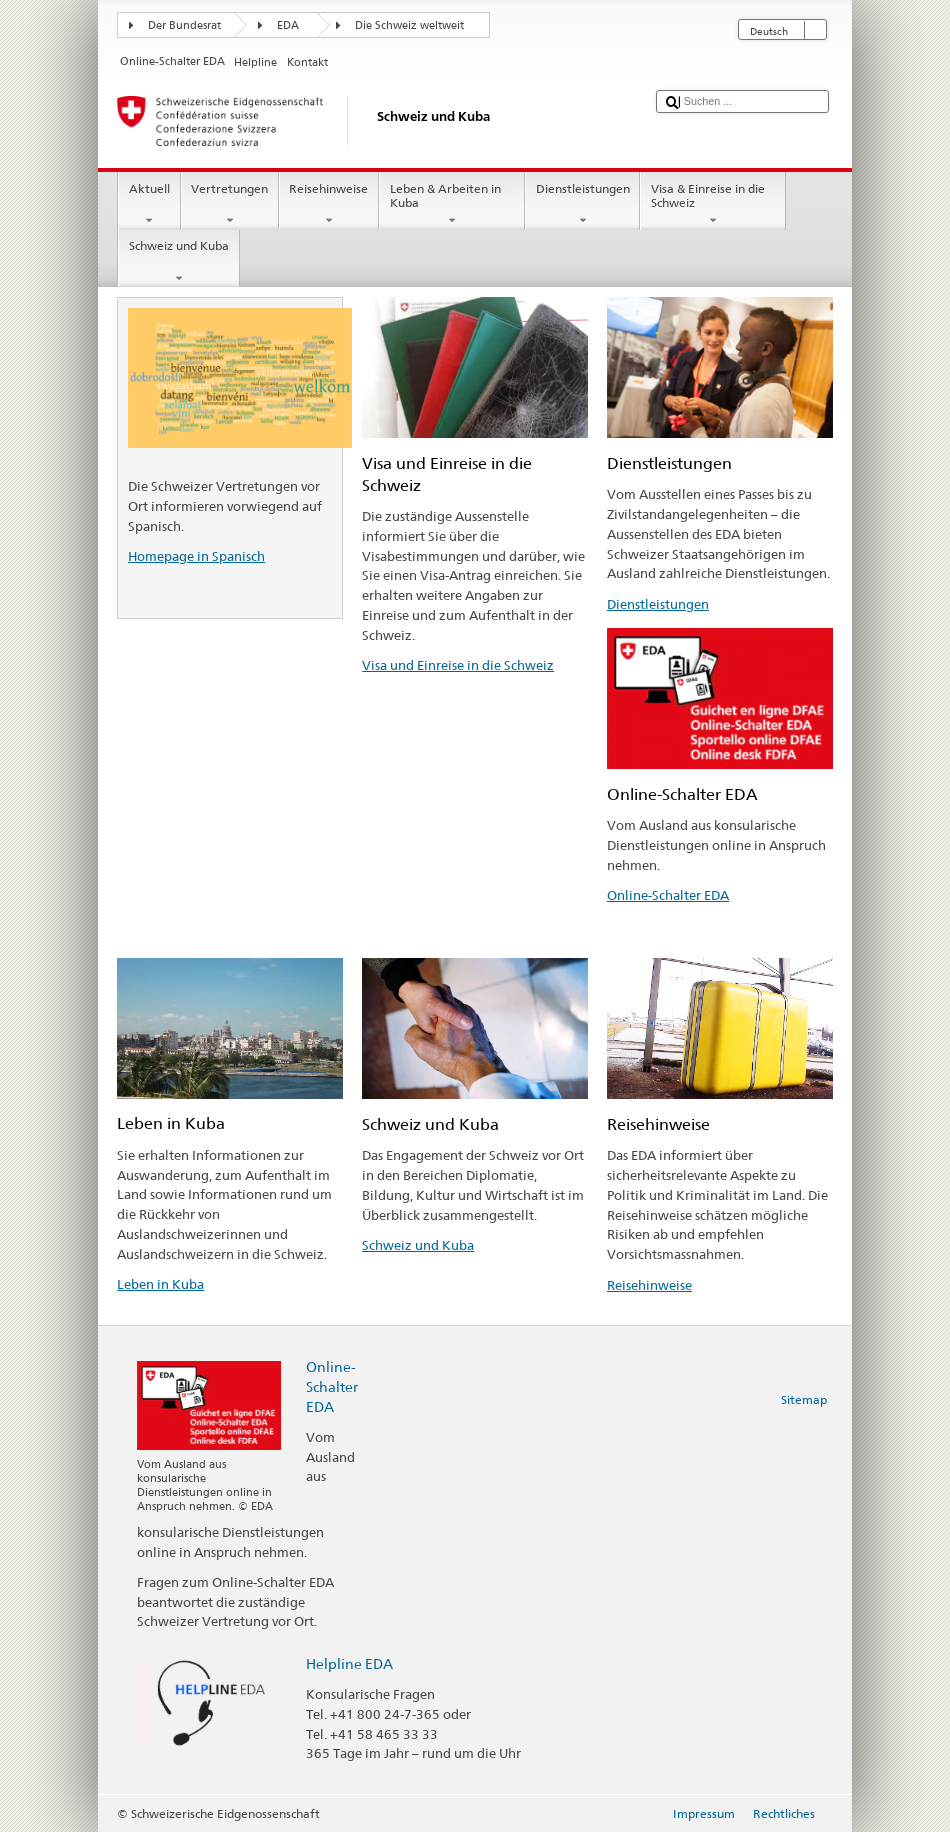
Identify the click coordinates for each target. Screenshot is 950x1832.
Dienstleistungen (582, 205)
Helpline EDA (349, 1663)
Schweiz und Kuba (178, 262)
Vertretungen (230, 205)
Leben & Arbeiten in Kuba (452, 205)
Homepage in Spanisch (196, 556)
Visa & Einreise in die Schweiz (713, 205)
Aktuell (149, 205)
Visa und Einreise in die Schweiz (458, 665)
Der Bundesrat (184, 25)
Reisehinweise (329, 205)
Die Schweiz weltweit (409, 25)
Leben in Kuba (160, 1284)
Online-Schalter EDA (668, 895)
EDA (288, 25)
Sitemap (804, 1399)
